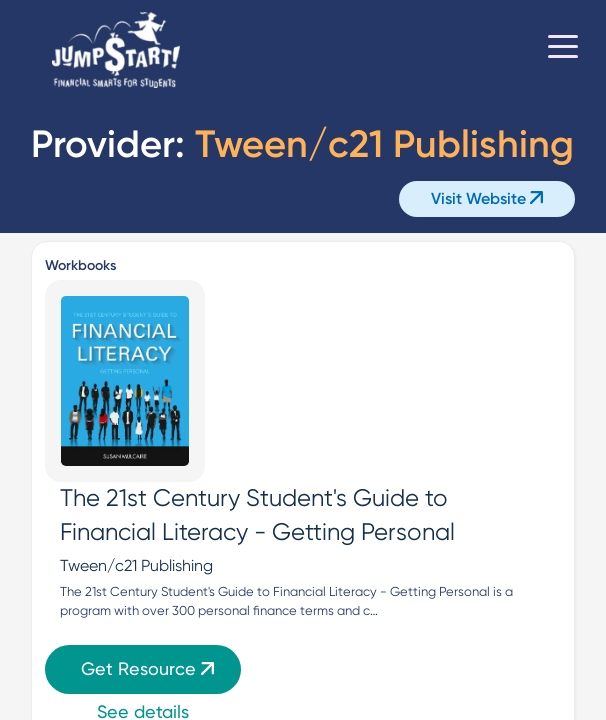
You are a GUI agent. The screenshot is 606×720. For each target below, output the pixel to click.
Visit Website (487, 198)
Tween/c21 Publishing (136, 565)
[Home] (116, 50)
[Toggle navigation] (563, 50)
